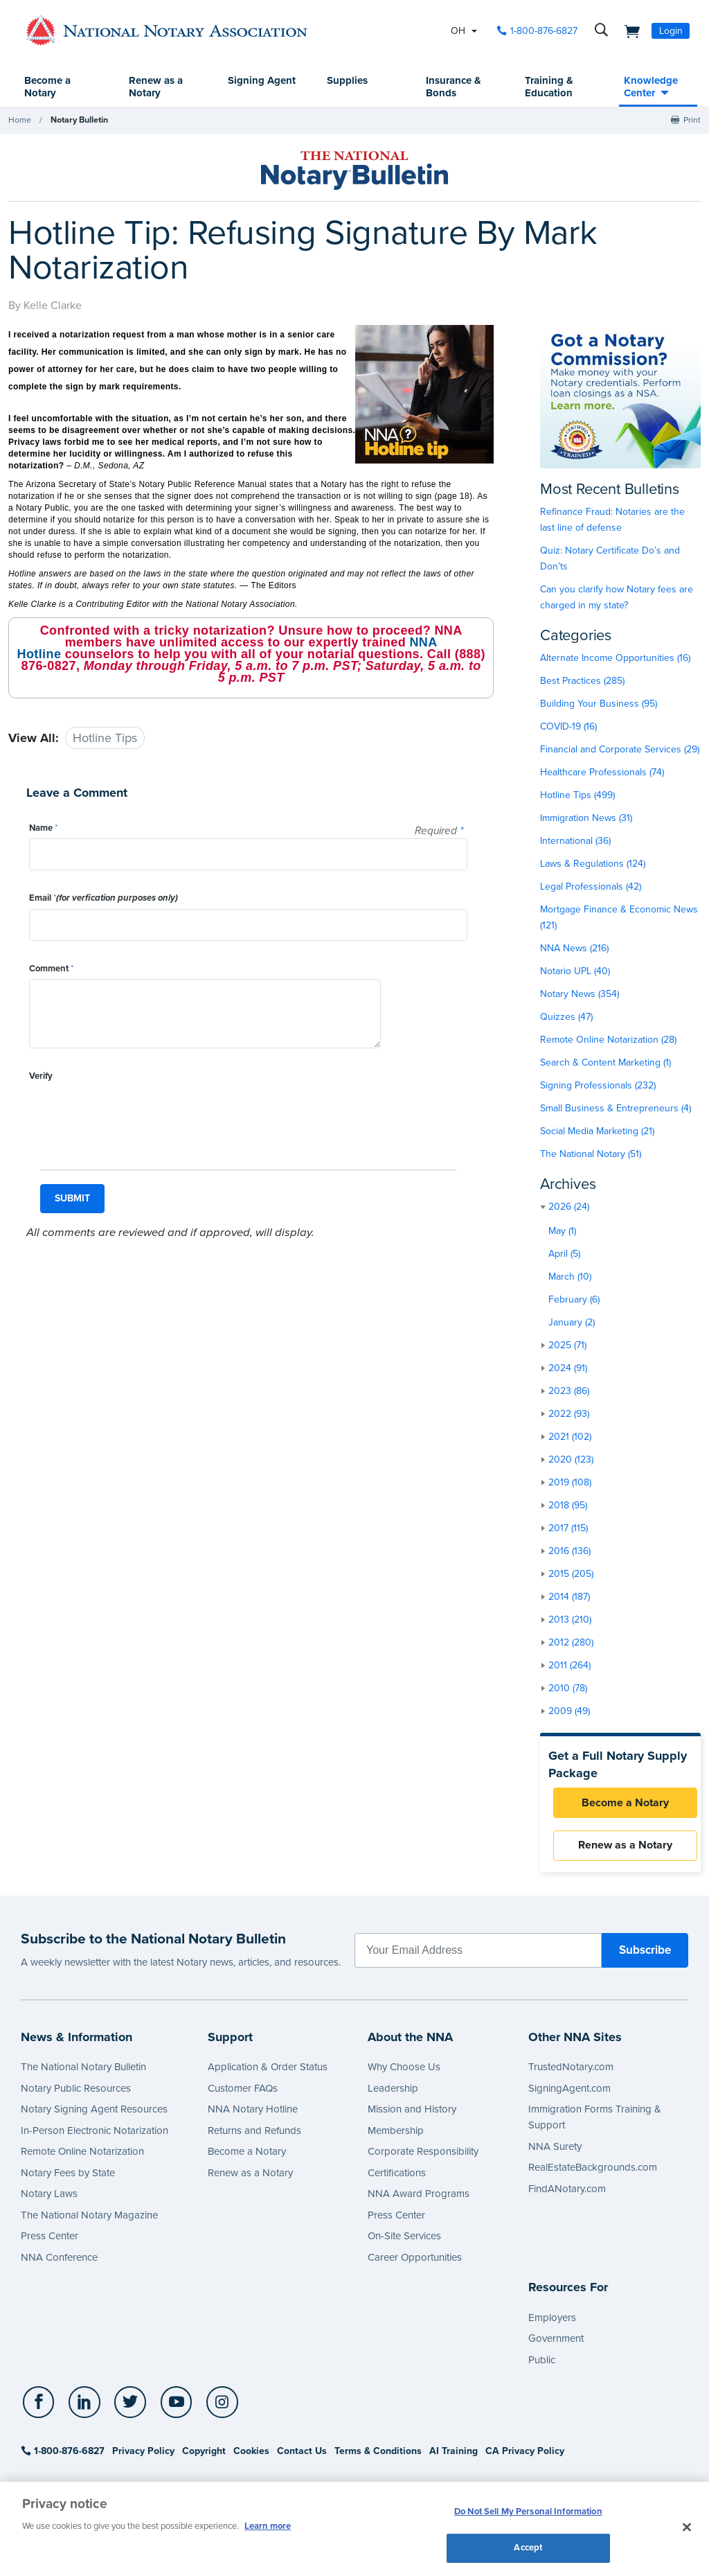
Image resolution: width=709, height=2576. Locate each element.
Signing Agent (246, 87)
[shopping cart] (628, 30)
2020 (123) (570, 1460)
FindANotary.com (567, 2192)
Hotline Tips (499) (577, 796)
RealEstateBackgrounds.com (592, 2170)
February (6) (574, 1300)
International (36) (575, 841)
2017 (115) (568, 1529)
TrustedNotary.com (570, 2070)
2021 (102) (569, 1437)
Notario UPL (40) (575, 972)
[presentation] (134, 1115)
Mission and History (412, 2112)
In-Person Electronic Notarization (94, 2134)
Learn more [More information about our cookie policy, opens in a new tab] (267, 2526)
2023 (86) (568, 1391)
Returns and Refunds (254, 2134)
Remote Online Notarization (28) (608, 1040)
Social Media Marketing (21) (597, 1132)
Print (692, 120)
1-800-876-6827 (63, 2454)
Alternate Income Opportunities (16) (615, 658)
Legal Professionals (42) (590, 887)
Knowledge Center (651, 87)
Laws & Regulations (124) (592, 864)
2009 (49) (569, 1712)
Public (541, 2363)
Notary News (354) (579, 994)
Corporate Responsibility (423, 2155)
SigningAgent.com (569, 2091)
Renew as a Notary (156, 87)
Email (103, 898)
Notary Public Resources (76, 2091)
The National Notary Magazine (89, 2218)
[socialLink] (40, 2405)
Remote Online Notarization (82, 2155)
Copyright (204, 2454)
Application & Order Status (267, 2070)
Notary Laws (49, 2197)
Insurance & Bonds (453, 87)
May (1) (562, 1231)
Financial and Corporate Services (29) (619, 750)
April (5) (564, 1254)
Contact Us (302, 2454)
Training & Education (549, 87)
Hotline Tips (105, 738)
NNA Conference (59, 2261)
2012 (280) (570, 1643)
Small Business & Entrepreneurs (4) (615, 1109)
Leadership (393, 2091)
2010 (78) (567, 1689)
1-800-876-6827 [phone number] (543, 31)
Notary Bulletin (79, 120)
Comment (51, 969)
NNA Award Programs (418, 2197)
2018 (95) (567, 1506)
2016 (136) (569, 1552)
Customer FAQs (243, 2091)
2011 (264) (569, 1666)
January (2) (571, 1323)
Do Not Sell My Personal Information (528, 2512)
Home (19, 120)
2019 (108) (569, 1483)
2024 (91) (567, 1369)
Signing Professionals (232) (598, 1086)
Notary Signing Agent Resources (94, 2112)
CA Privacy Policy (524, 2454)
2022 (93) (568, 1414)
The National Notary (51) (590, 1155)
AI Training (453, 2454)
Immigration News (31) (586, 818)
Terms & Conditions (378, 2454)
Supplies (347, 81)
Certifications (397, 2176)
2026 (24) (568, 1207)
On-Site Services (404, 2239)
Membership (396, 2134)
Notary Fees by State (68, 2176)
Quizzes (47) (566, 1017)
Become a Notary (48, 87)
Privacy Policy (143, 2454)
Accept (528, 2546)
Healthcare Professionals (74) (602, 773)
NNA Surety (555, 2150)
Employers (552, 2321)
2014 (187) (569, 1597)
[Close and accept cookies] (687, 2527)
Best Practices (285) (582, 681)
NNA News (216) (574, 949)
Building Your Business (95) (598, 704)
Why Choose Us (404, 2070)
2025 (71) (567, 1346)
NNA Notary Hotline (253, 2112)
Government (556, 2342)
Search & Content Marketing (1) (605, 1063)
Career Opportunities (415, 2261)
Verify (41, 1076)
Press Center (49, 2239)
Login (671, 31)
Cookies (251, 2454)
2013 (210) (569, 1620)
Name (43, 828)
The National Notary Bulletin (83, 2070)
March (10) (569, 1277)
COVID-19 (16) (568, 727)
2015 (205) (570, 1574)
